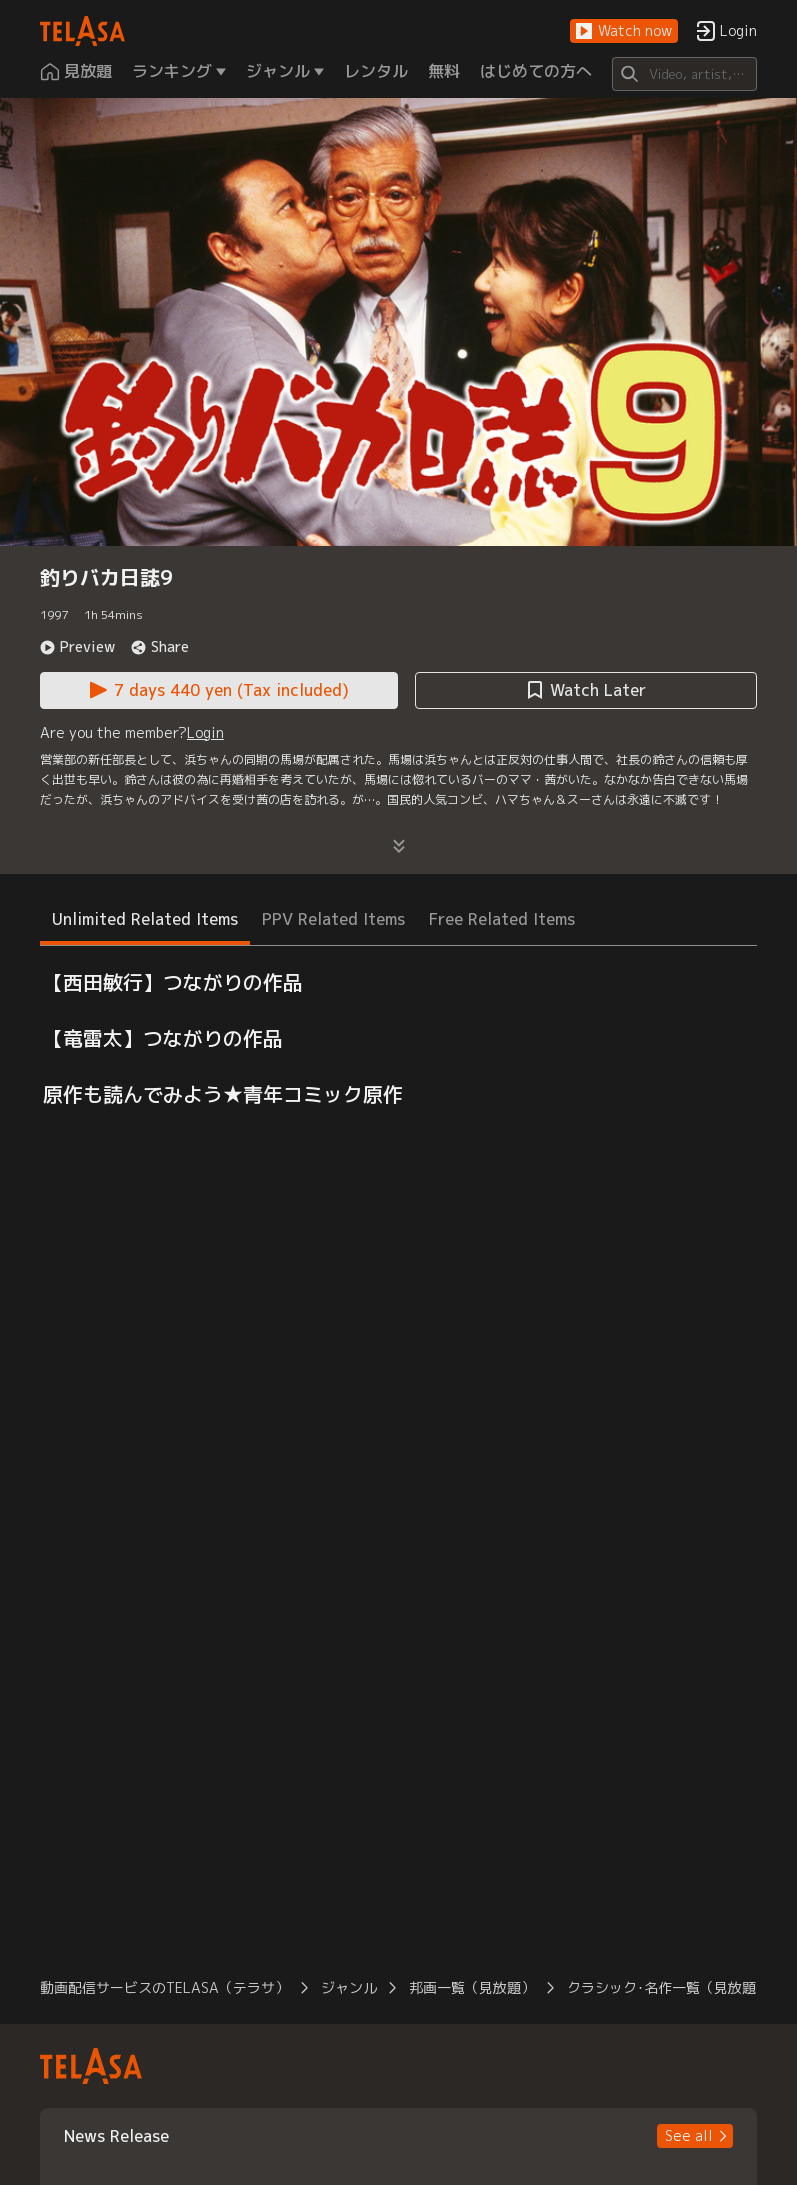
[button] (624, 31)
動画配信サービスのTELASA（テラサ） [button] (164, 1987)
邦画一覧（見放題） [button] (472, 1987)
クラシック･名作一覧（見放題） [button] (668, 1987)
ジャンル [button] (349, 1987)
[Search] (684, 74)
